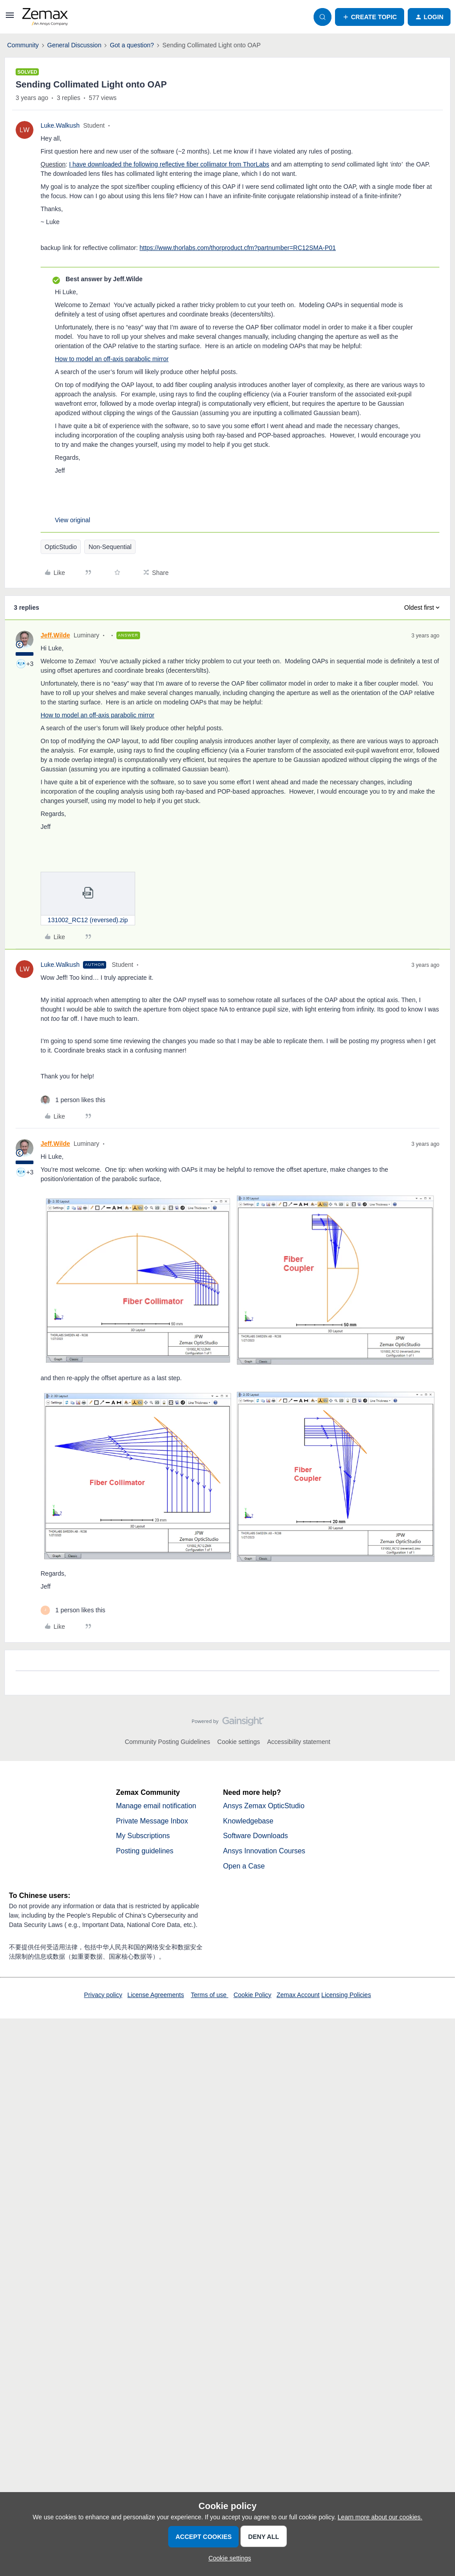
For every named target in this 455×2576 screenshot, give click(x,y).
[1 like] (73, 1100)
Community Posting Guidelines (167, 1741)
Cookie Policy (252, 1995)
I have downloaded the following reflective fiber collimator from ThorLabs (169, 164)
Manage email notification (156, 1806)
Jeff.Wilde (55, 635)
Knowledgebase (248, 1821)
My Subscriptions (143, 1836)
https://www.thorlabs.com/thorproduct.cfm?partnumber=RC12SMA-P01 (238, 247)
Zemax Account (298, 1995)
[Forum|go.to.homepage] (45, 17)
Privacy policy (103, 1995)
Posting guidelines (145, 1851)
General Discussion (74, 45)
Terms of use (209, 1995)
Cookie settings (238, 1741)
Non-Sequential (110, 546)
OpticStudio (61, 546)
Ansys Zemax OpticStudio (264, 1806)
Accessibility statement (299, 1741)
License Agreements (156, 1995)
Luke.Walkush (60, 125)
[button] (9, 18)
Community (23, 45)
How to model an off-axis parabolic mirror (112, 358)
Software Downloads (256, 1836)
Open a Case (244, 1866)
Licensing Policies (346, 1995)
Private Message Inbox (152, 1821)
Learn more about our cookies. (380, 2517)
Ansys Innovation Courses (264, 1851)
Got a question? (132, 45)
